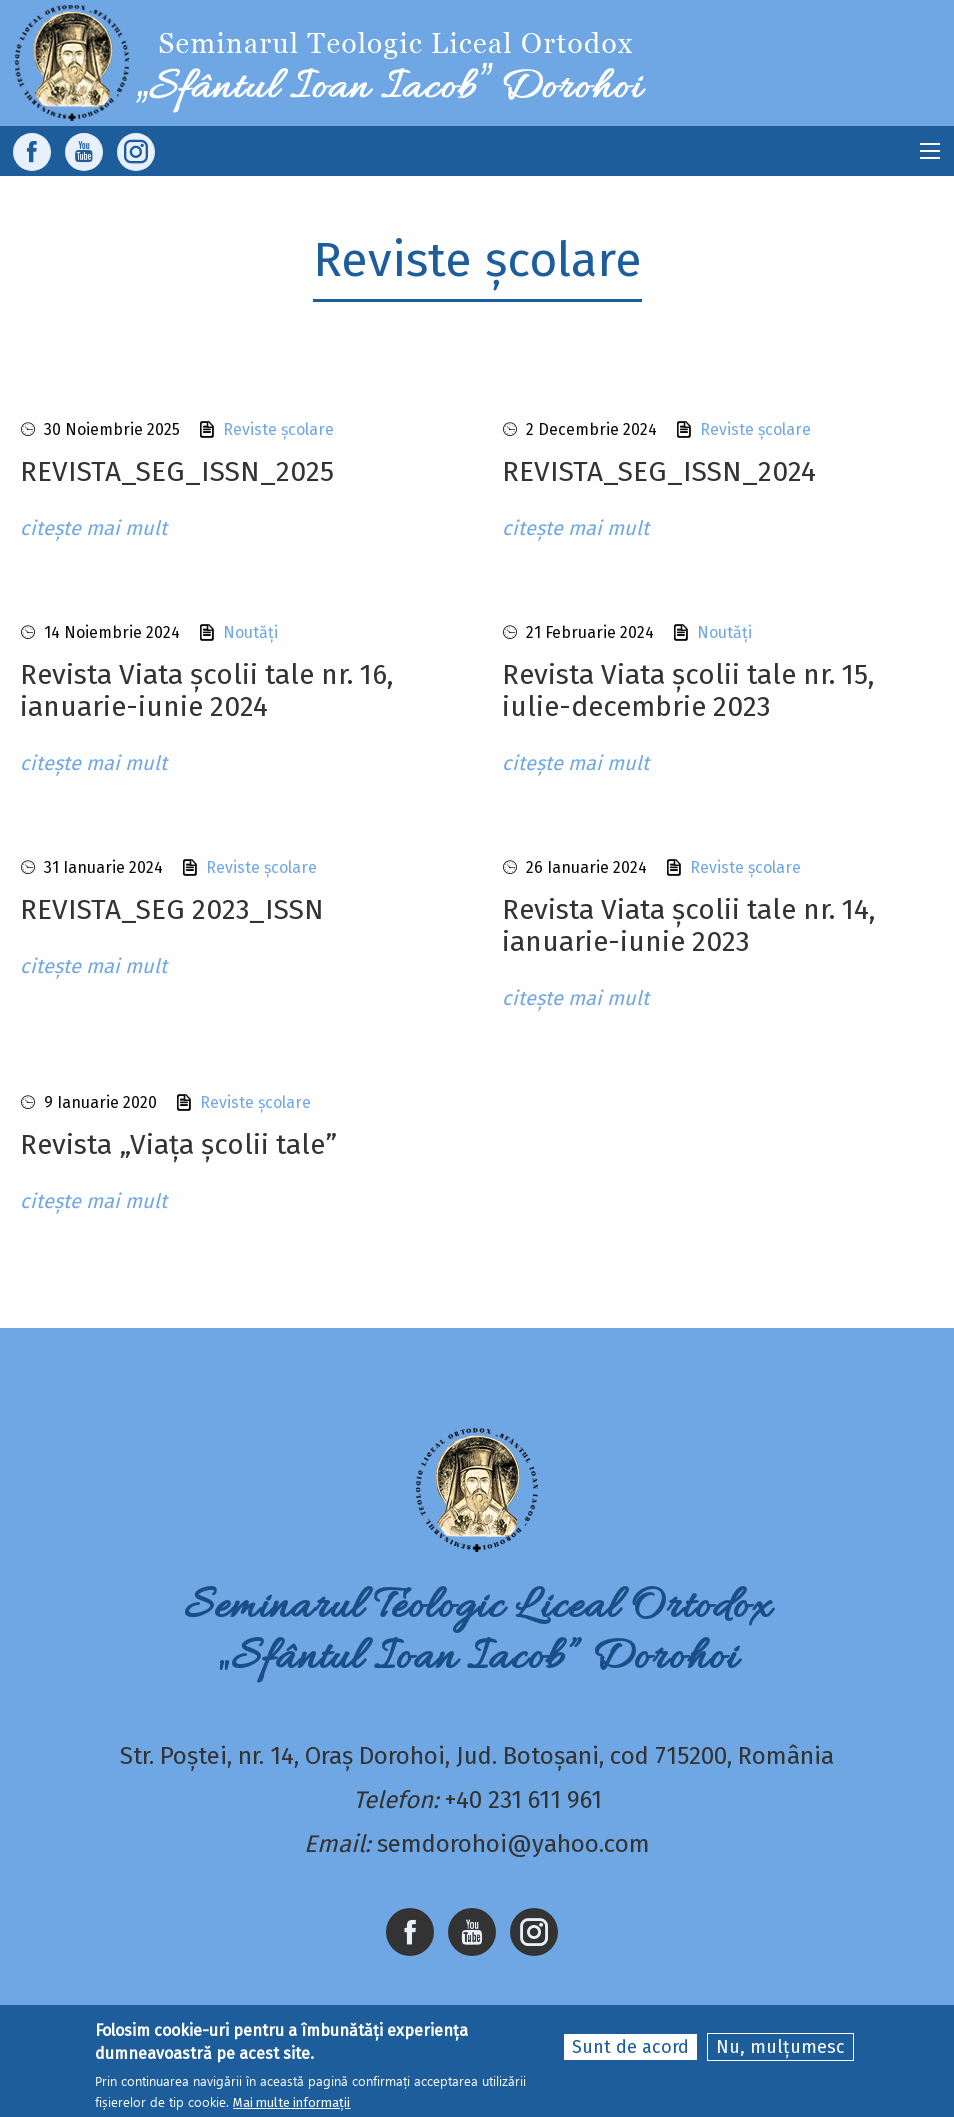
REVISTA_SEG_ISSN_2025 (177, 471)
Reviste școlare (278, 429)
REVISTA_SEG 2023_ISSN (172, 909)
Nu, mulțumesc (780, 2048)
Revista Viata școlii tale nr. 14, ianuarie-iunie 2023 (688, 925)
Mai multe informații (291, 2103)
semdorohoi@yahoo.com (513, 1844)
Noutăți (250, 632)
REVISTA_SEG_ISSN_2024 (659, 471)
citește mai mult (93, 528)
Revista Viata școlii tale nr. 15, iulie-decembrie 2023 (688, 690)
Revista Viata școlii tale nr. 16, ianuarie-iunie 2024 (206, 690)
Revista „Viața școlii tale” (178, 1144)
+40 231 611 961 (523, 1800)
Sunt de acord (630, 2048)
